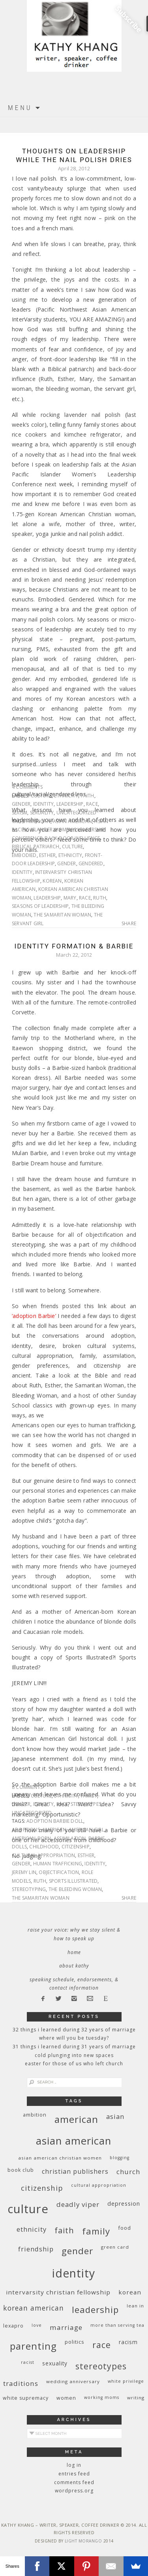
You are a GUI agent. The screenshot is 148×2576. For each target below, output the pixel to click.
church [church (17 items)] (128, 2171)
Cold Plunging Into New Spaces (74, 2055)
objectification (59, 1872)
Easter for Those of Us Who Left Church (74, 2063)
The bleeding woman (75, 1889)
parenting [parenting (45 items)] (33, 2345)
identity (43, 804)
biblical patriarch (36, 846)
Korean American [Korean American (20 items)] (33, 2308)
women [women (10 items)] (66, 2398)
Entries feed (74, 2473)
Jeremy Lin (24, 1872)
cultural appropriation (43, 1855)
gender (21, 804)
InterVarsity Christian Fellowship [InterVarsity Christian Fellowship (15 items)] (58, 2292)
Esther (47, 855)
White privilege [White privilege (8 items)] (126, 2381)
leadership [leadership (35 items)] (95, 2309)
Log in (74, 2465)
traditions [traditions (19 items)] (20, 2383)
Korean (52, 880)
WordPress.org (74, 2490)
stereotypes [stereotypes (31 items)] (101, 2366)
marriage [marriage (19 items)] (66, 2327)
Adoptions (26, 1829)
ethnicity (66, 795)
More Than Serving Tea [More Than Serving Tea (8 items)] (117, 2325)
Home (74, 1952)
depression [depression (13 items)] (123, 2203)
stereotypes (86, 1804)
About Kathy (74, 1965)
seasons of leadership (40, 906)
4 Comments (27, 787)
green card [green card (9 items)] (115, 2247)
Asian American (72, 821)
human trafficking (57, 1863)
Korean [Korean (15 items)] (129, 2292)
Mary (70, 897)
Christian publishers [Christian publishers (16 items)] (75, 2171)
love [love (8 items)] (37, 2325)
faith (87, 795)
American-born (31, 1838)
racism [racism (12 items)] (128, 2342)
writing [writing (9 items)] (135, 2398)
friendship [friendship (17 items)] (36, 2248)
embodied (24, 855)
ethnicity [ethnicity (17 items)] (32, 2229)
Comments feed (74, 2482)
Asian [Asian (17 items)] (115, 2116)
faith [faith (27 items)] (64, 2230)
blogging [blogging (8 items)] (119, 2157)
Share (129, 923)
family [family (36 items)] (96, 2231)
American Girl (86, 1829)
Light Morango (83, 2541)
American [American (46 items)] (76, 2119)
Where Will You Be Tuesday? (74, 2038)
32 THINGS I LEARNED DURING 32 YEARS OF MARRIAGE (74, 2029)
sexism (19, 812)
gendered (91, 863)
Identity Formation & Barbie (74, 946)
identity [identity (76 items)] (73, 2273)
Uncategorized (76, 812)
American (38, 821)
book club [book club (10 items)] (20, 2170)
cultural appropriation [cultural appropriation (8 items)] (98, 2185)
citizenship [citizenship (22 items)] (42, 2188)
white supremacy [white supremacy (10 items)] (26, 2398)
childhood (44, 1846)
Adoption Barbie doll (54, 1821)
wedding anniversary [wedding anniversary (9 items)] (73, 2381)
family (89, 1795)
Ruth (99, 897)
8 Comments (27, 1787)
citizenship (76, 1846)
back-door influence (72, 838)
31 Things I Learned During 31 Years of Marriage (74, 2046)
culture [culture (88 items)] (28, 2209)
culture (41, 795)
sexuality (42, 812)
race (92, 804)
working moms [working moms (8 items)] (101, 2397)
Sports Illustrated (73, 1881)
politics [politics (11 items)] (74, 2341)
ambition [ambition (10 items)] (35, 2114)
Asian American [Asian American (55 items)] (73, 2141)
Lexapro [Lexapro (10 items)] (13, 2325)
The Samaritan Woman (62, 914)
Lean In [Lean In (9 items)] (135, 2306)
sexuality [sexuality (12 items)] (54, 2363)
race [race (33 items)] (101, 2344)
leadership (70, 804)
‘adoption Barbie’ (34, 1316)
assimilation (70, 1838)
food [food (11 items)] (124, 2227)
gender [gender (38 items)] (77, 2251)
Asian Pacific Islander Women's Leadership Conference (60, 830)
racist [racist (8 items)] (27, 2362)
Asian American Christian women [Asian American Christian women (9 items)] (60, 2158)
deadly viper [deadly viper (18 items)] (77, 2204)
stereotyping (29, 1889)
